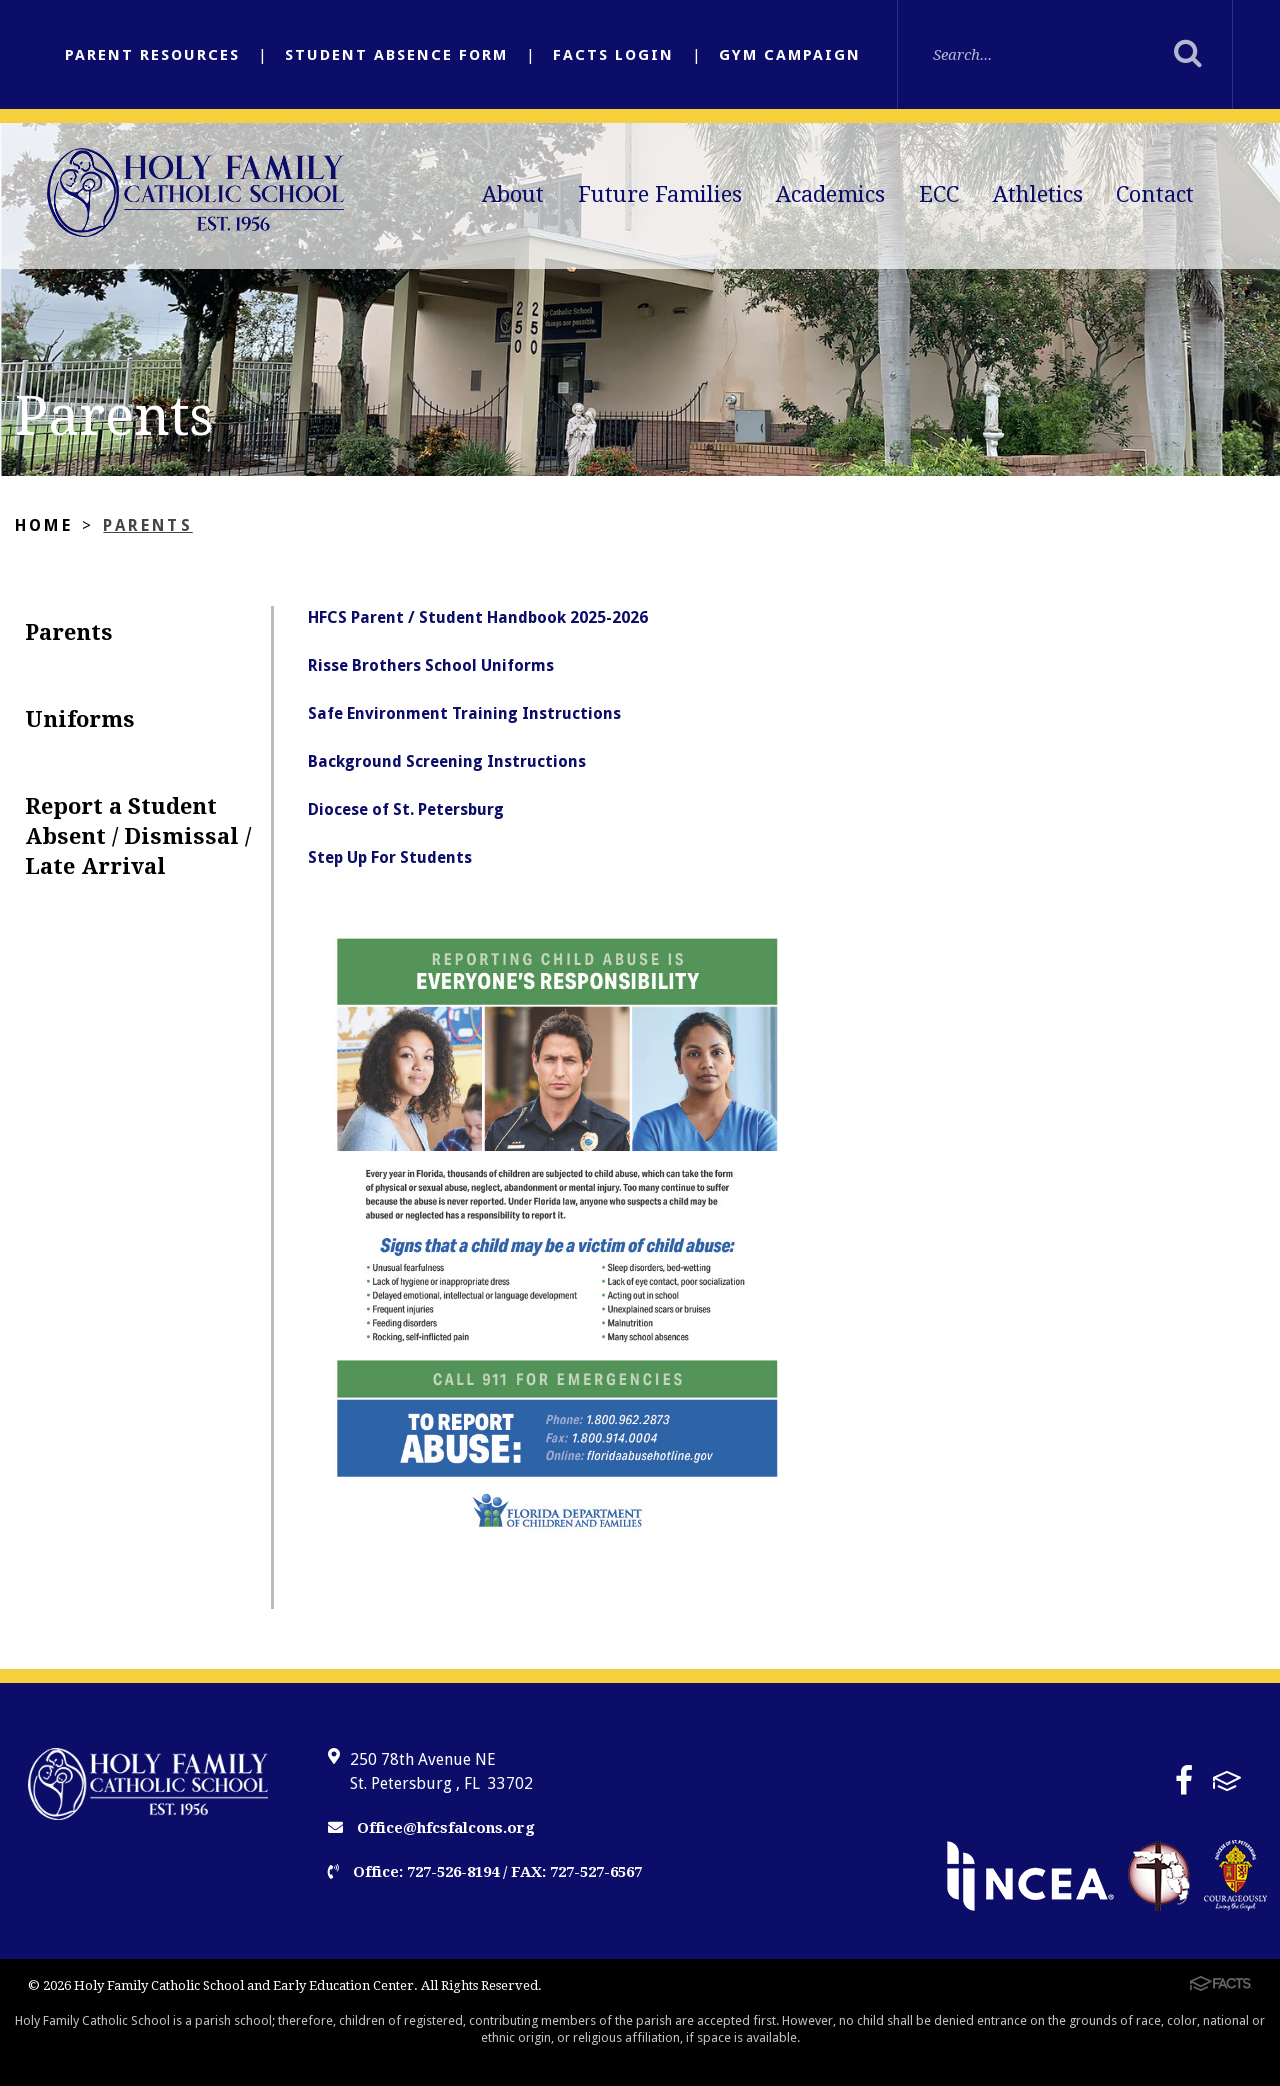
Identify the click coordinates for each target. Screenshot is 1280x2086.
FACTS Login (613, 55)
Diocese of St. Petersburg (406, 809)
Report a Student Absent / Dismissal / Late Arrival (138, 836)
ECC (939, 194)
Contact (1155, 194)
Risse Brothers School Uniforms (431, 665)
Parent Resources (152, 55)
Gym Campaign (790, 55)
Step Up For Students (390, 857)
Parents (147, 525)
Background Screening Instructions (447, 761)
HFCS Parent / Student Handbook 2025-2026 (478, 617)
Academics (830, 194)
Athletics (1038, 194)
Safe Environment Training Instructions (464, 713)
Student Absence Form (396, 55)
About (513, 194)
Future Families (660, 194)
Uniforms (80, 719)
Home (44, 525)
